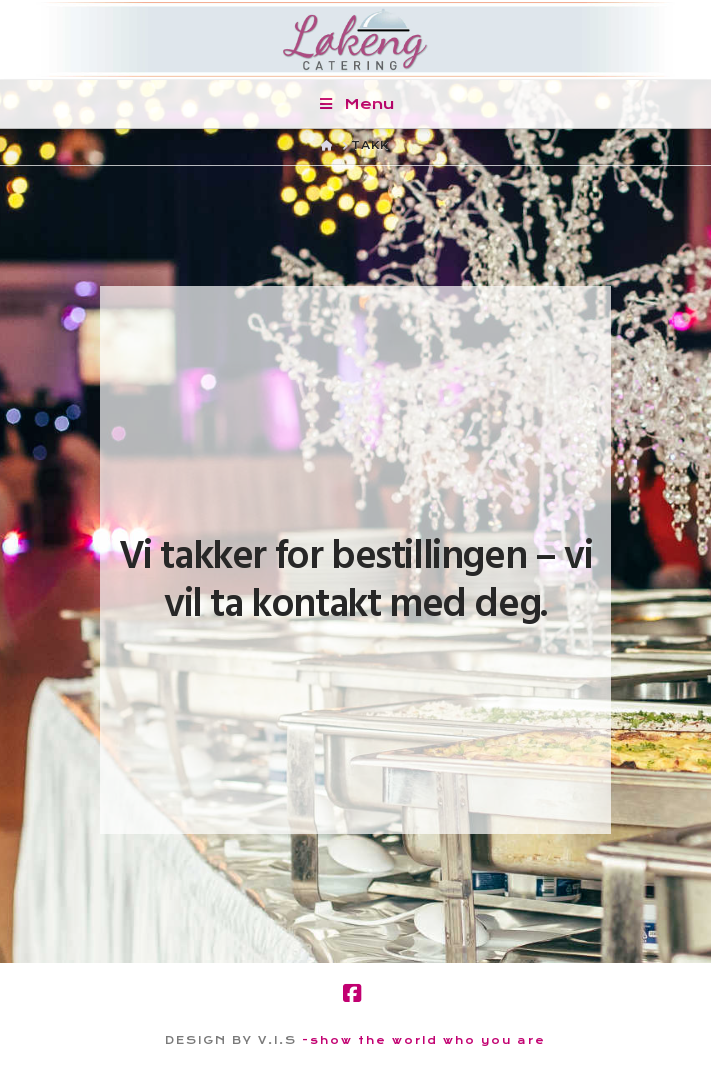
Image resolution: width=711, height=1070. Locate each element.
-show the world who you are (424, 1040)
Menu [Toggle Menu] (355, 104)
